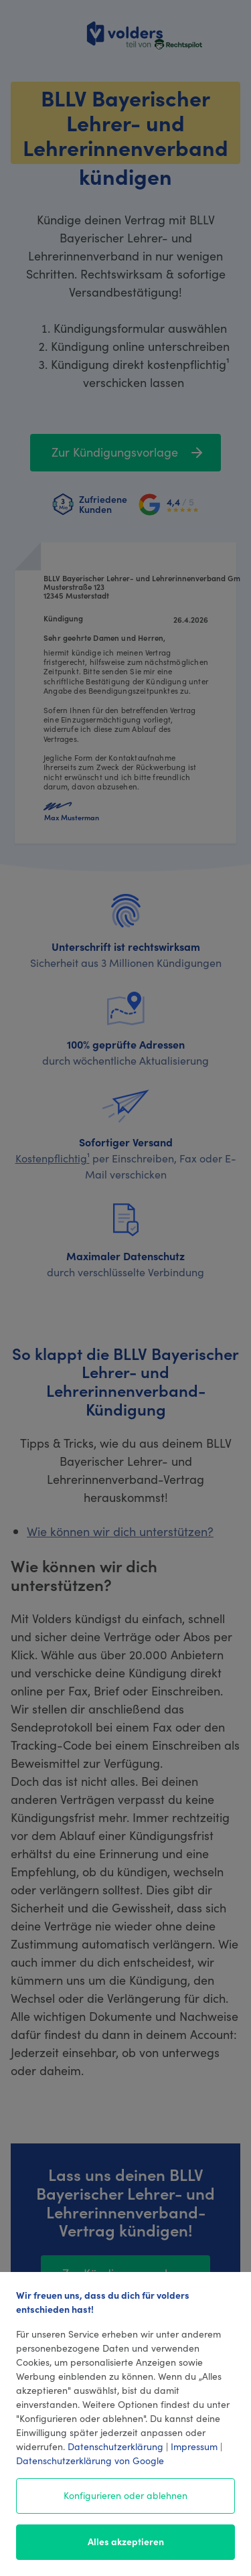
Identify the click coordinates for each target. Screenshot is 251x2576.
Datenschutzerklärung (115, 2446)
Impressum (194, 2446)
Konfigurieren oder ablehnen (125, 2495)
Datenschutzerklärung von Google (90, 2460)
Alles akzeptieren (126, 2541)
